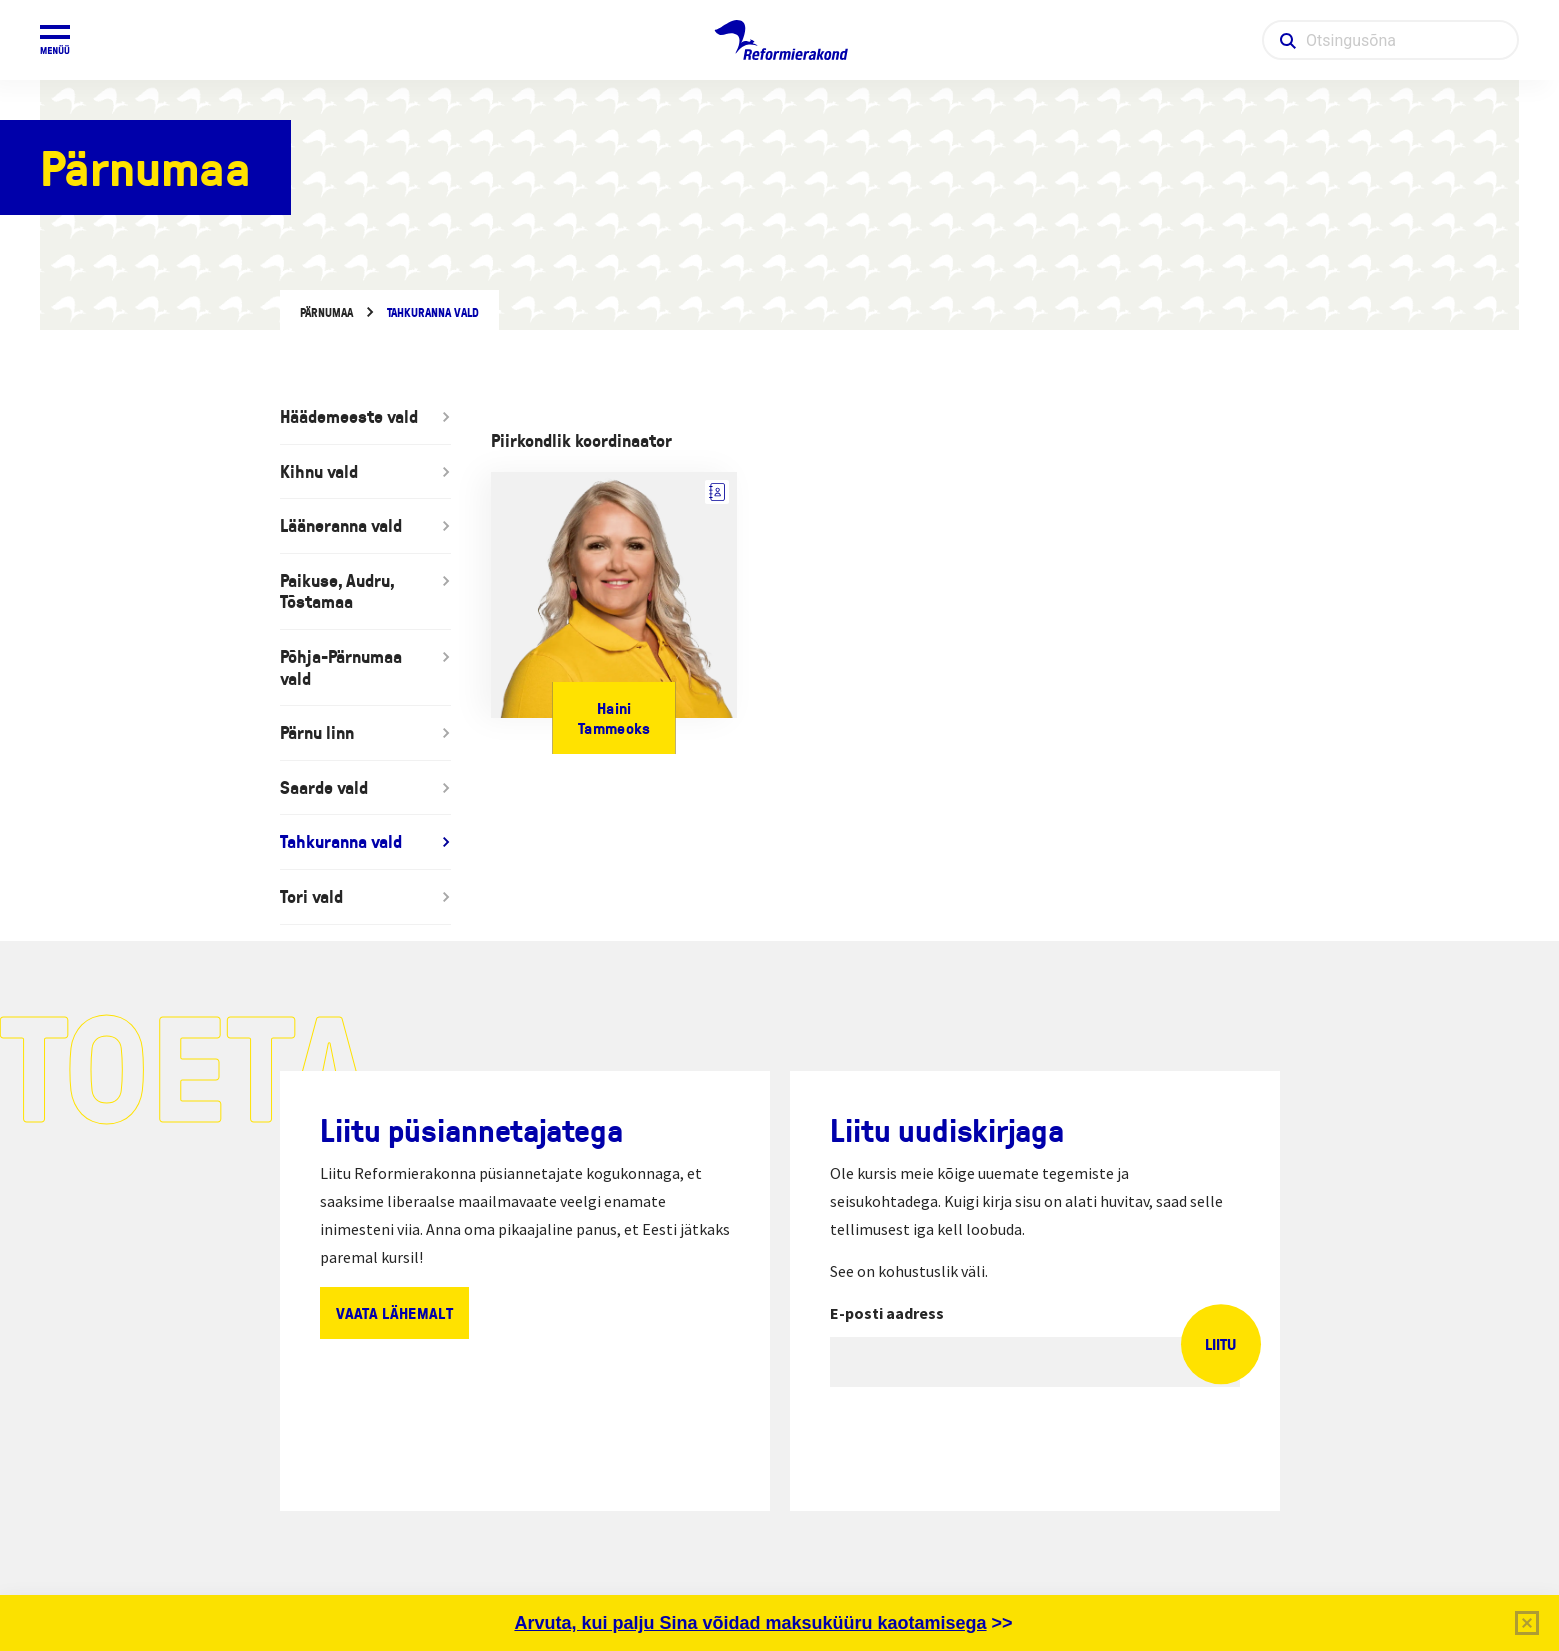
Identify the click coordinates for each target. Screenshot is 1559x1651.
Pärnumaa (326, 312)
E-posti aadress (887, 1313)
